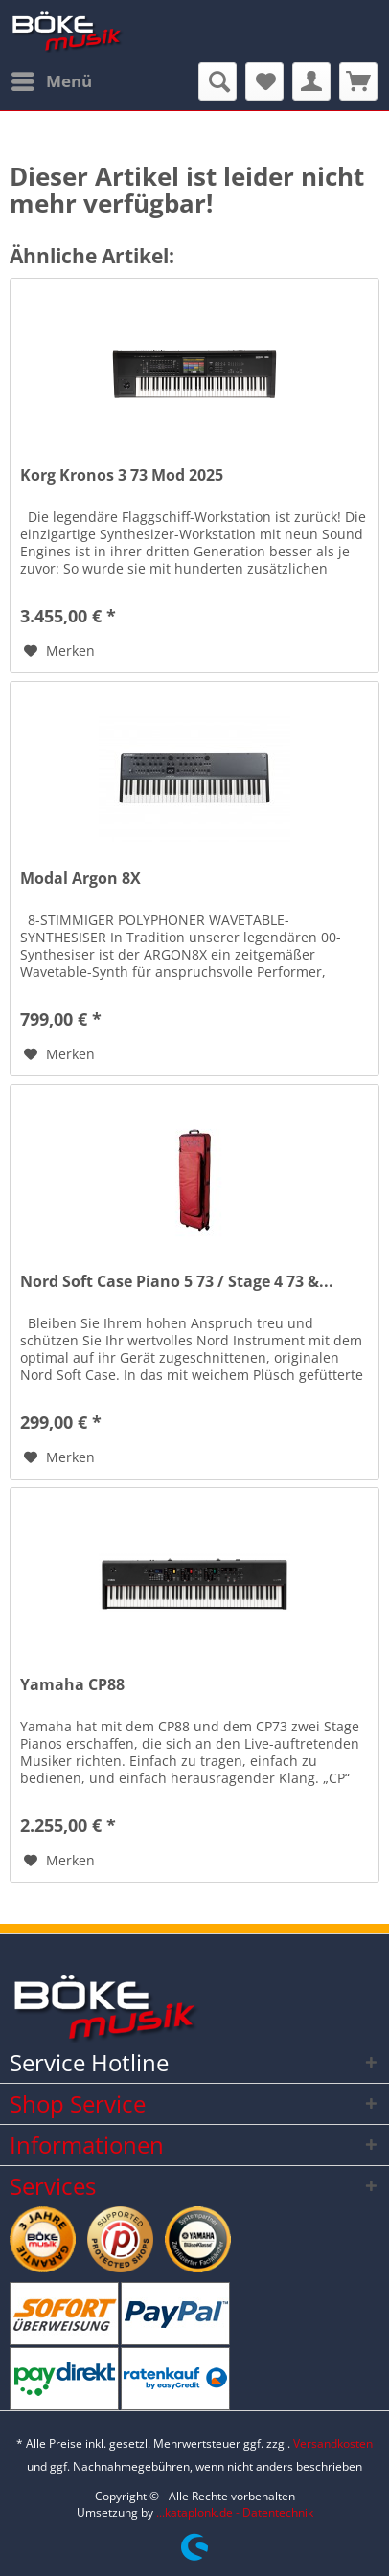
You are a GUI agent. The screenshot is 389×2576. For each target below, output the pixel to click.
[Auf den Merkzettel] (59, 651)
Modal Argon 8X (80, 879)
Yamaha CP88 (72, 1685)
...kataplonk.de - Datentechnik (234, 2512)
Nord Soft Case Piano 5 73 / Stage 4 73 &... (176, 1282)
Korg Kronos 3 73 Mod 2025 (121, 475)
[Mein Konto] (311, 81)
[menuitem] (51, 81)
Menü (51, 79)
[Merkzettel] (264, 81)
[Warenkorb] (358, 81)
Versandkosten (333, 2443)
